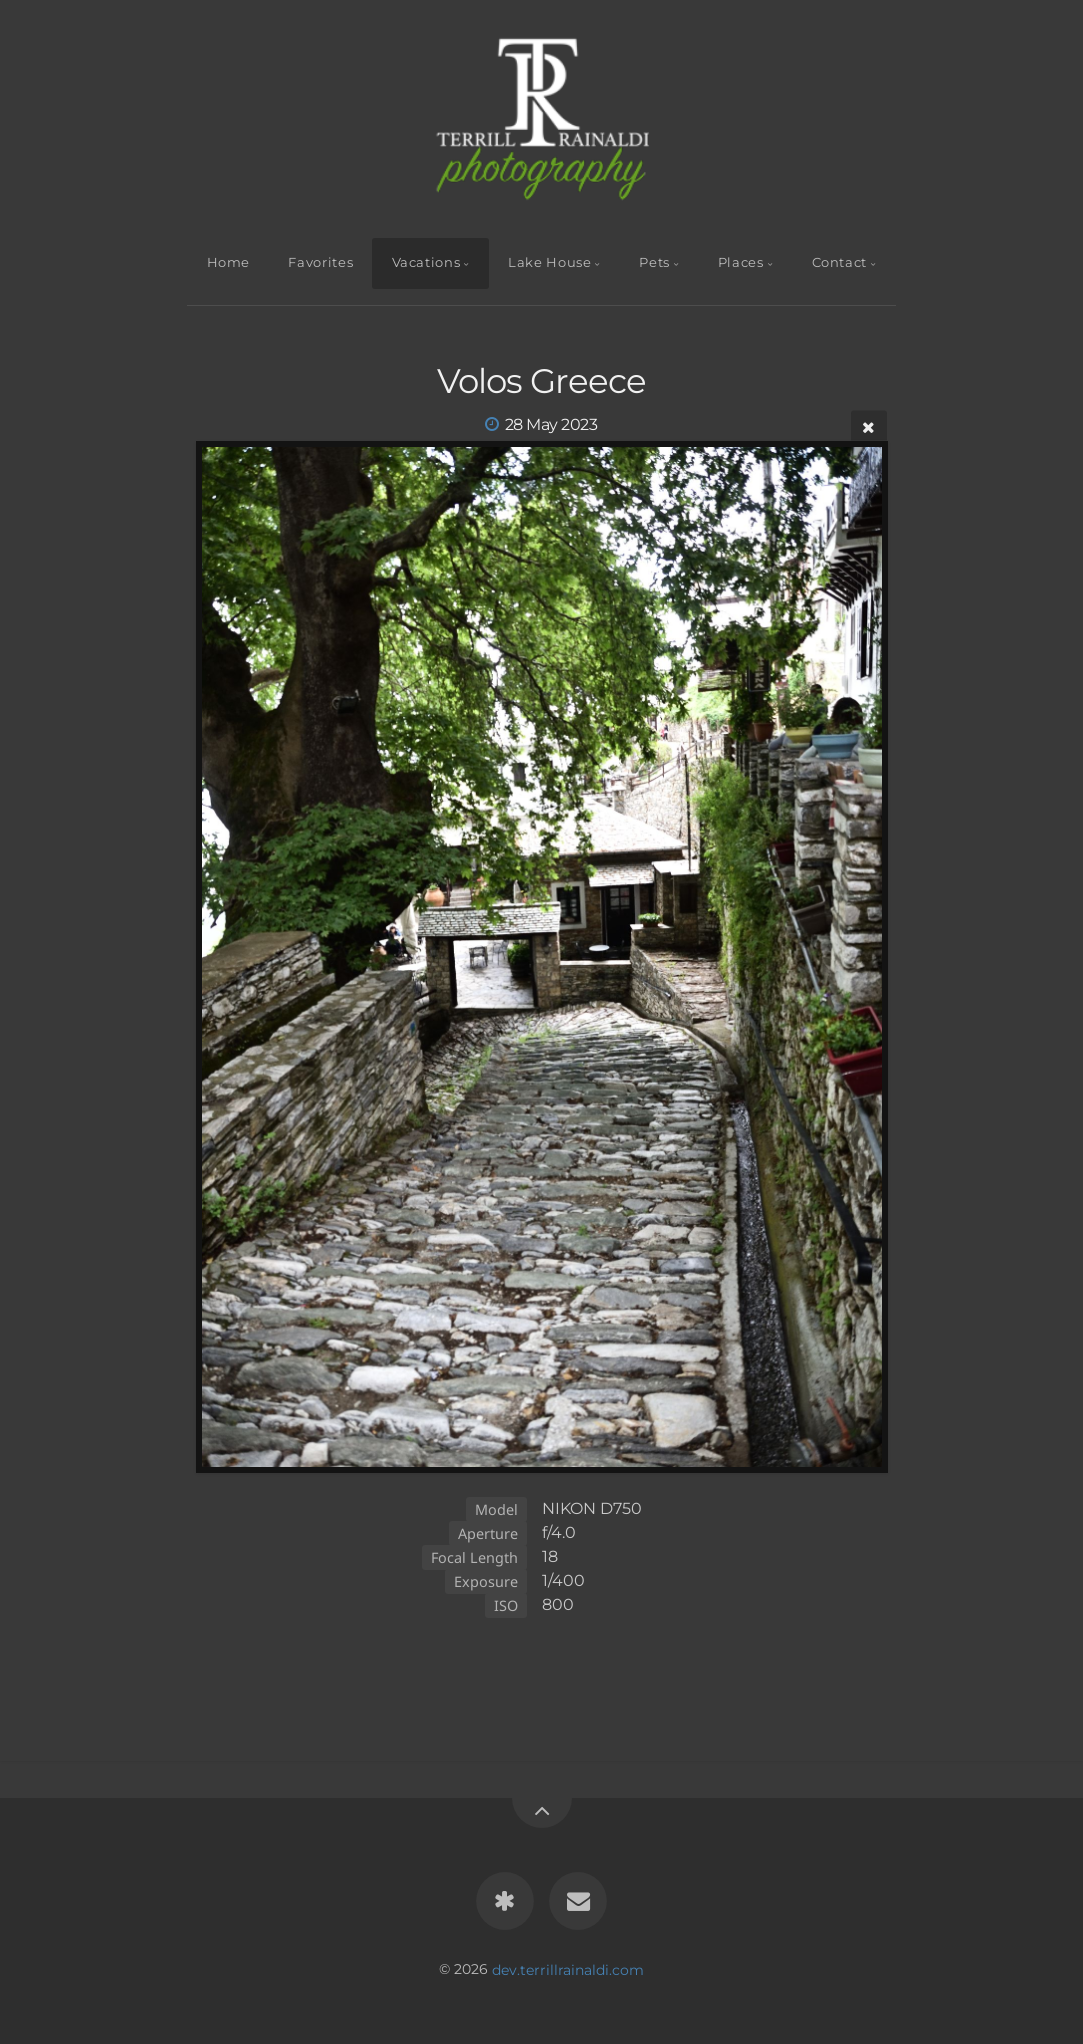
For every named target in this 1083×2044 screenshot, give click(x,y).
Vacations (426, 262)
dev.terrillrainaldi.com (568, 1969)
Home (229, 262)
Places (741, 262)
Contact (839, 262)
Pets (654, 262)
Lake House (549, 262)
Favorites (320, 262)
